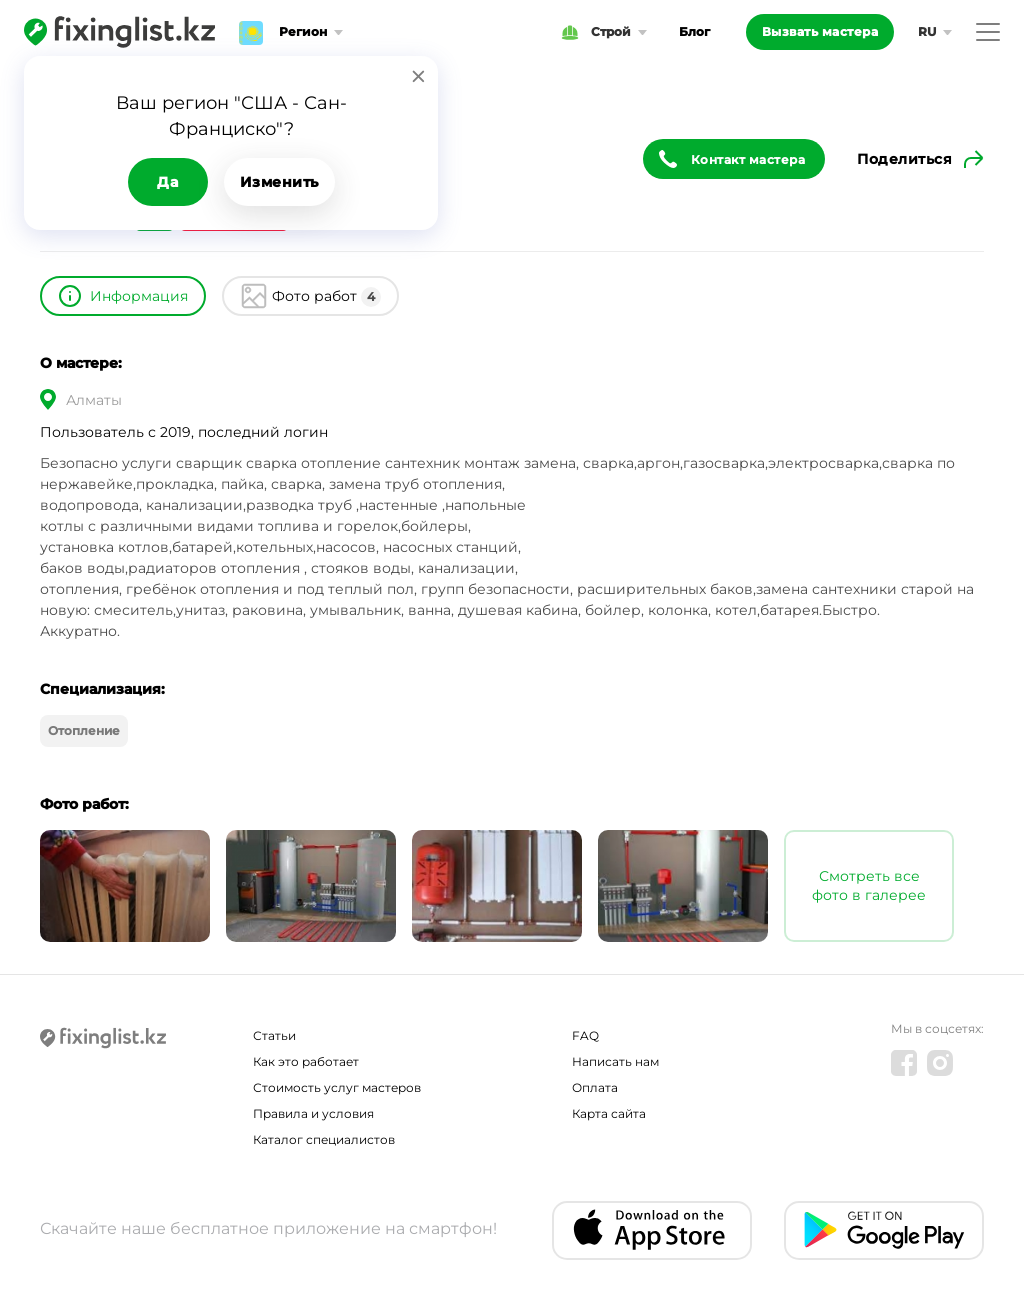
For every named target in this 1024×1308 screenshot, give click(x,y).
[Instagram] (940, 1063)
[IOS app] (652, 1230)
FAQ (585, 1035)
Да (167, 182)
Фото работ (326, 297)
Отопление (84, 730)
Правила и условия (313, 1113)
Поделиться (904, 159)
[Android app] (884, 1230)
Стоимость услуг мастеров (337, 1087)
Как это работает (306, 1061)
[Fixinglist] (119, 32)
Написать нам (615, 1061)
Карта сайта (609, 1113)
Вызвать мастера (820, 31)
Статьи (274, 1035)
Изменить (279, 182)
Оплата (595, 1087)
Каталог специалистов (324, 1139)
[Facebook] (904, 1063)
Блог (694, 31)
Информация (139, 296)
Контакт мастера (748, 159)
